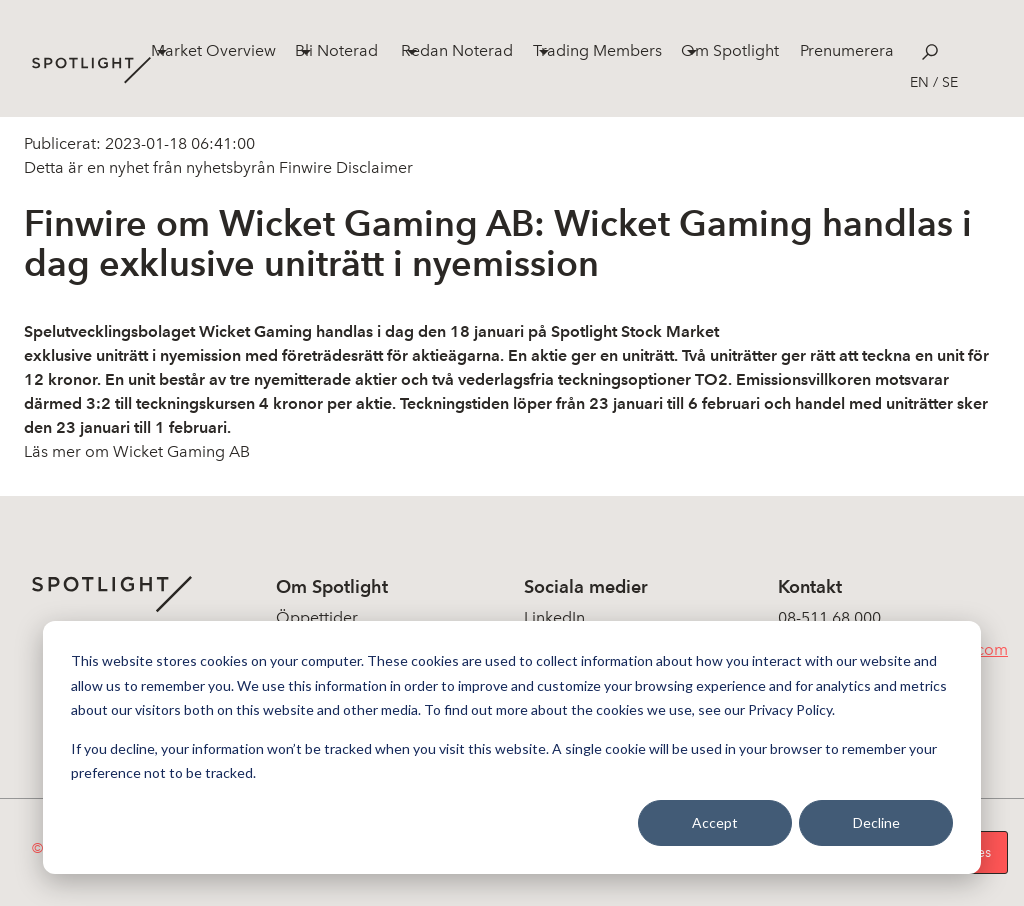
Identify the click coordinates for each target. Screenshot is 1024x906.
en (919, 82)
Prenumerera (847, 50)
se (950, 82)
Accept (715, 822)
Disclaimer (372, 167)
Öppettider (317, 617)
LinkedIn (554, 617)
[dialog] (512, 747)
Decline (876, 822)
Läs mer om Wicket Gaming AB (137, 451)
